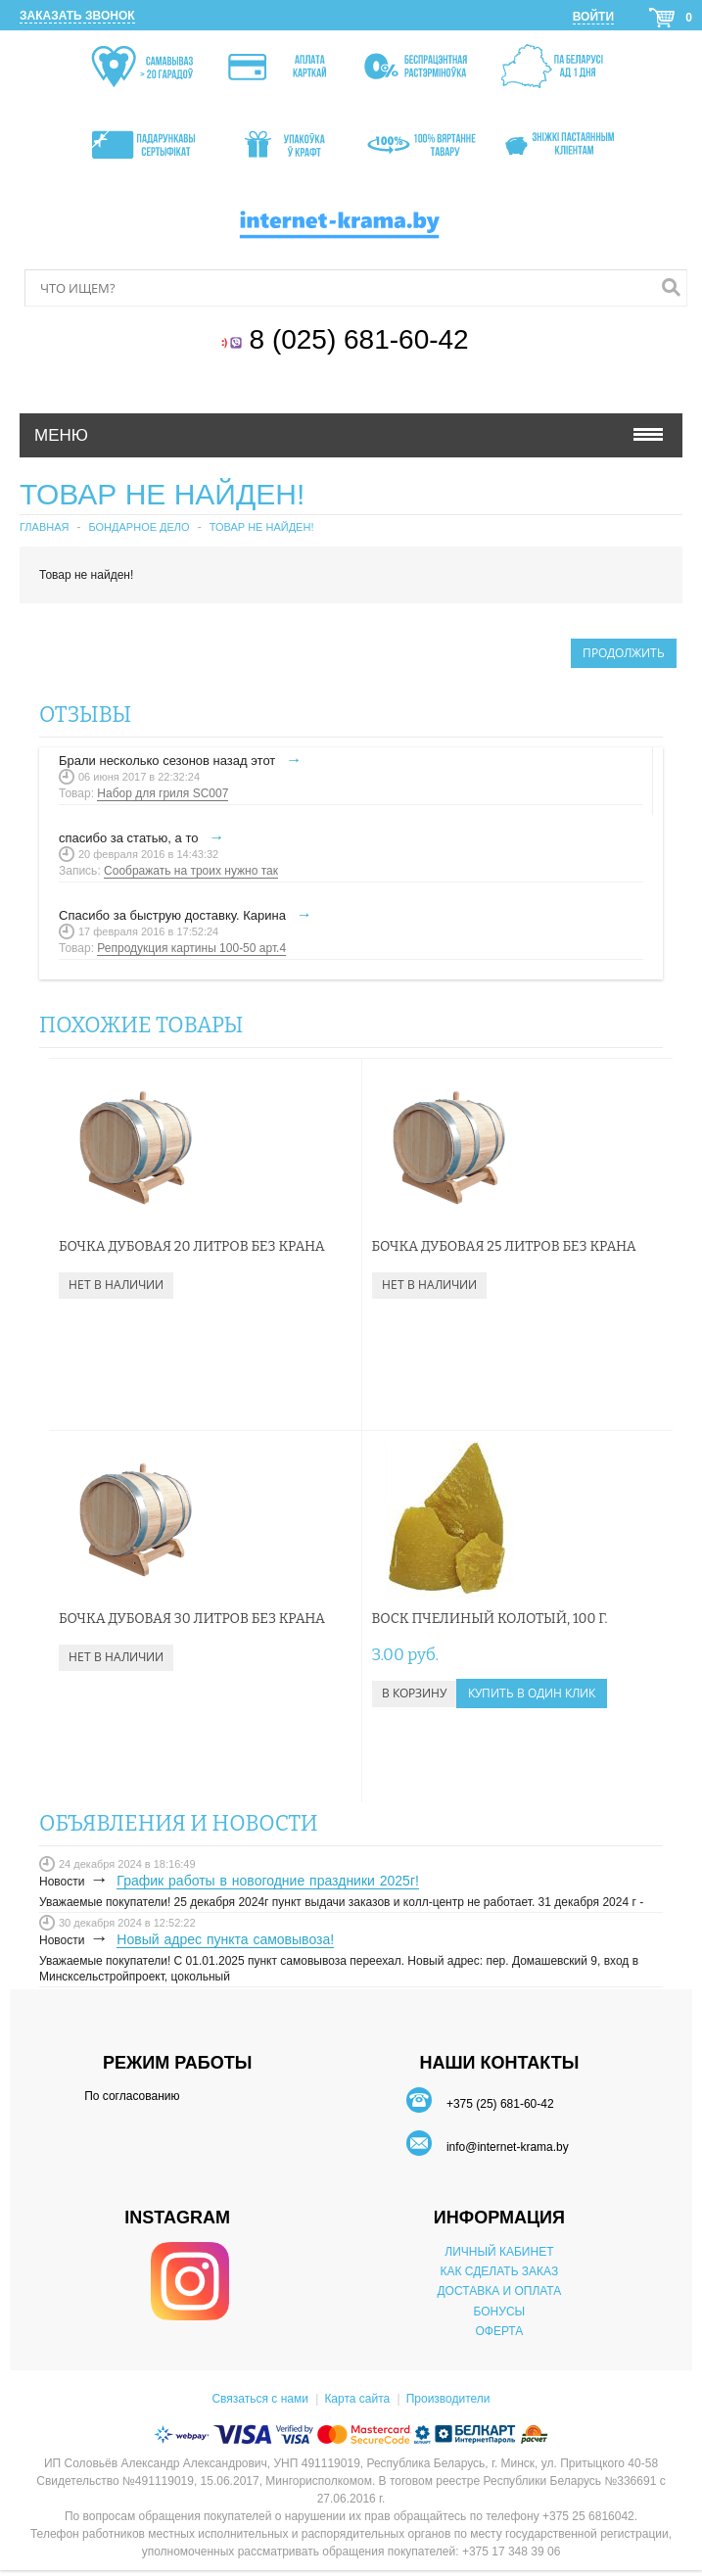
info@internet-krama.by (507, 2147)
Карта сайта (357, 2399)
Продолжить (624, 652)
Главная (44, 527)
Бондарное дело (138, 527)
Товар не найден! (262, 527)
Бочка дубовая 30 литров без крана (192, 1618)
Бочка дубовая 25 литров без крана (504, 1246)
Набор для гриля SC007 (162, 793)
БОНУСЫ (500, 2311)
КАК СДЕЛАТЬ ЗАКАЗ (500, 2271)
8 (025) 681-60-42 (363, 339)
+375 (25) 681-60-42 (500, 2104)
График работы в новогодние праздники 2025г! (268, 1880)
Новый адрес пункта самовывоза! (225, 1939)
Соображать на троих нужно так (191, 871)
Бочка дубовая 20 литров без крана (192, 1246)
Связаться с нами (259, 2399)
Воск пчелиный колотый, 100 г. (490, 1618)
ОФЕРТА (499, 2331)
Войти (593, 17)
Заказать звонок (77, 16)
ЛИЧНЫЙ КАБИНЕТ (499, 2252)
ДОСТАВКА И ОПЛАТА (499, 2291)
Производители (448, 2399)
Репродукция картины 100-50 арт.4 (191, 948)
